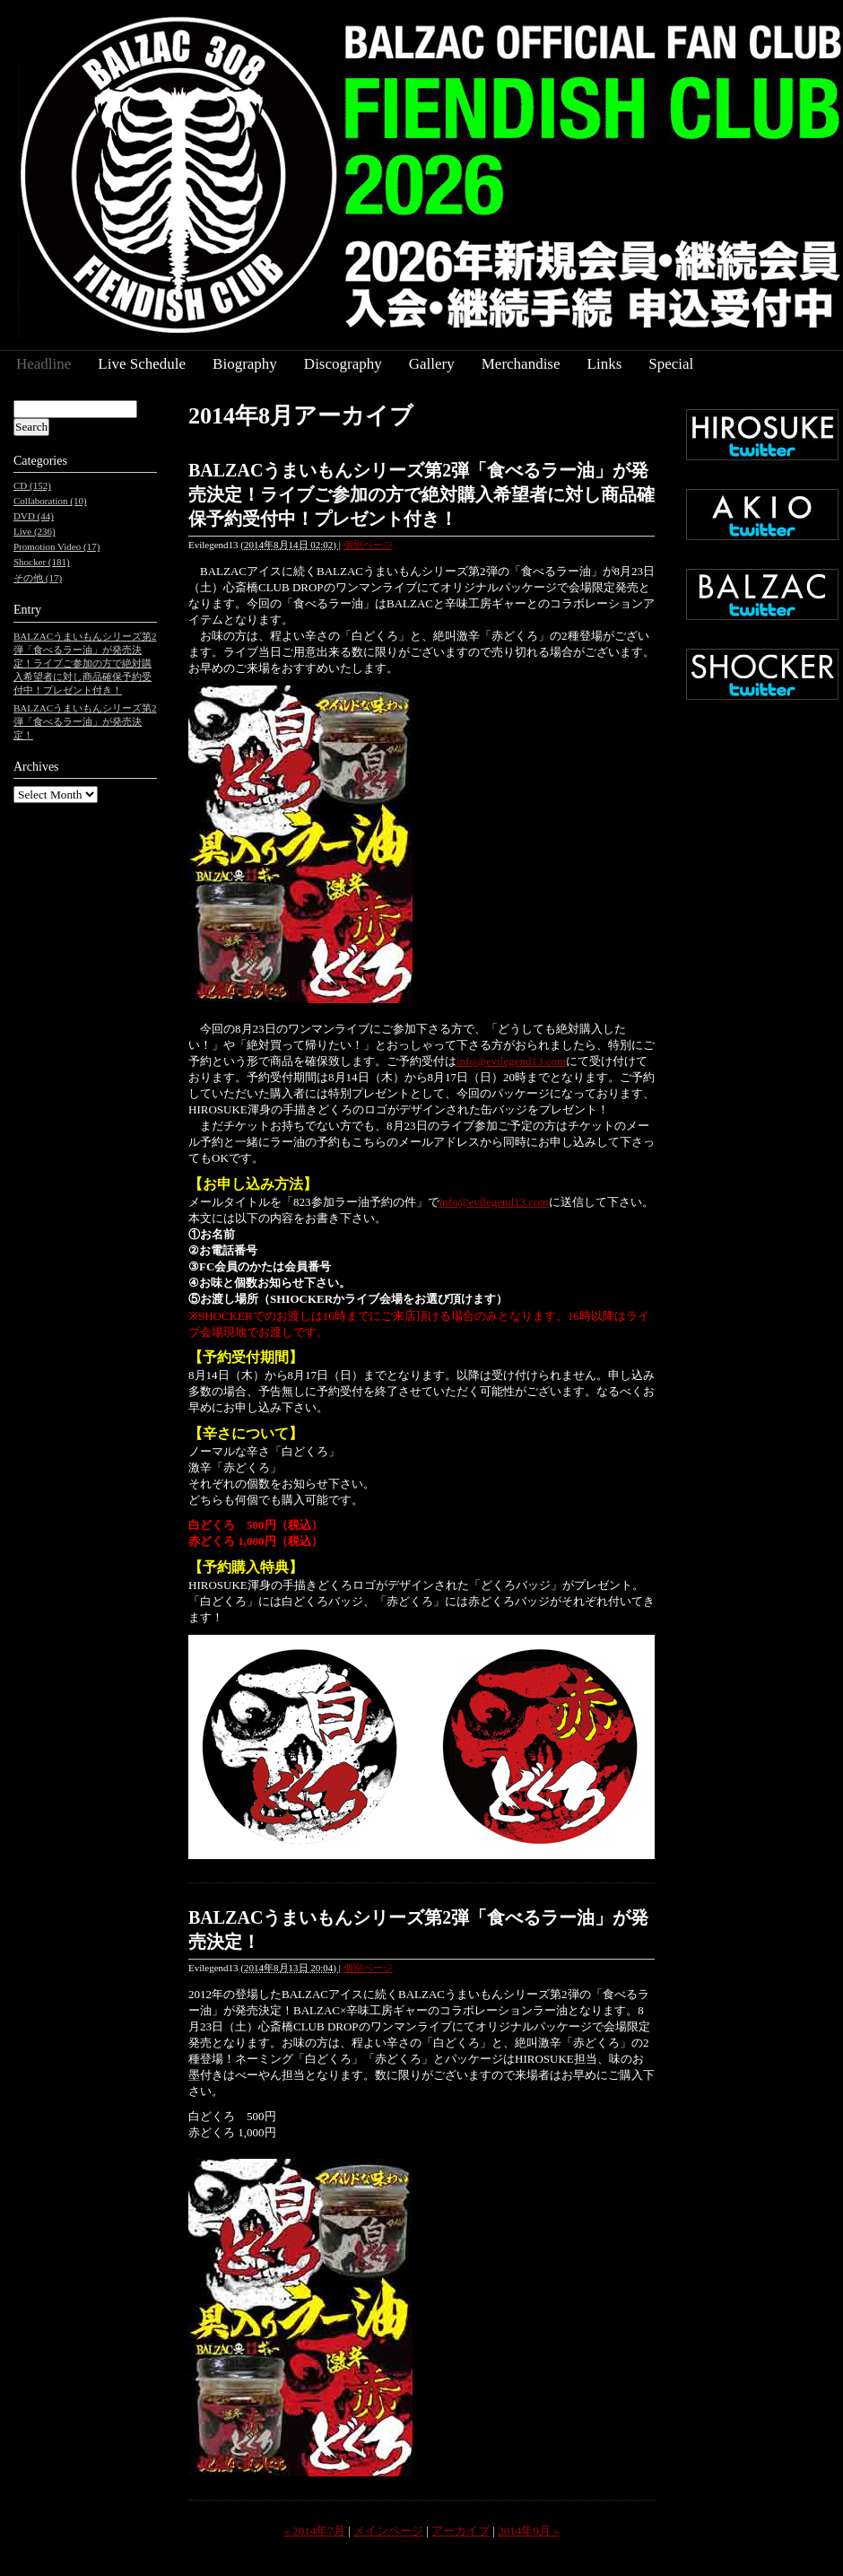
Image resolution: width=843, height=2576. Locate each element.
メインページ (388, 2530)
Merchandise (521, 363)
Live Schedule (142, 363)
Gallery (432, 363)
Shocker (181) (41, 561)
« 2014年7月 (314, 2530)
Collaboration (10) (50, 500)
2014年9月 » (528, 2530)
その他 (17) (37, 577)
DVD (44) (33, 516)
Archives (36, 766)
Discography (343, 363)
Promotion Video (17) (56, 546)
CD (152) (32, 485)
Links (604, 363)
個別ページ (368, 544)
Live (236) (34, 531)
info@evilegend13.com (511, 1061)
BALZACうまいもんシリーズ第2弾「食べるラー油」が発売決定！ (85, 721)
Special (670, 363)
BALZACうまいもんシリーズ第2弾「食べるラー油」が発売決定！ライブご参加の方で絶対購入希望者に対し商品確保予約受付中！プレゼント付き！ (421, 494)
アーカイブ (460, 2530)
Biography (245, 363)
